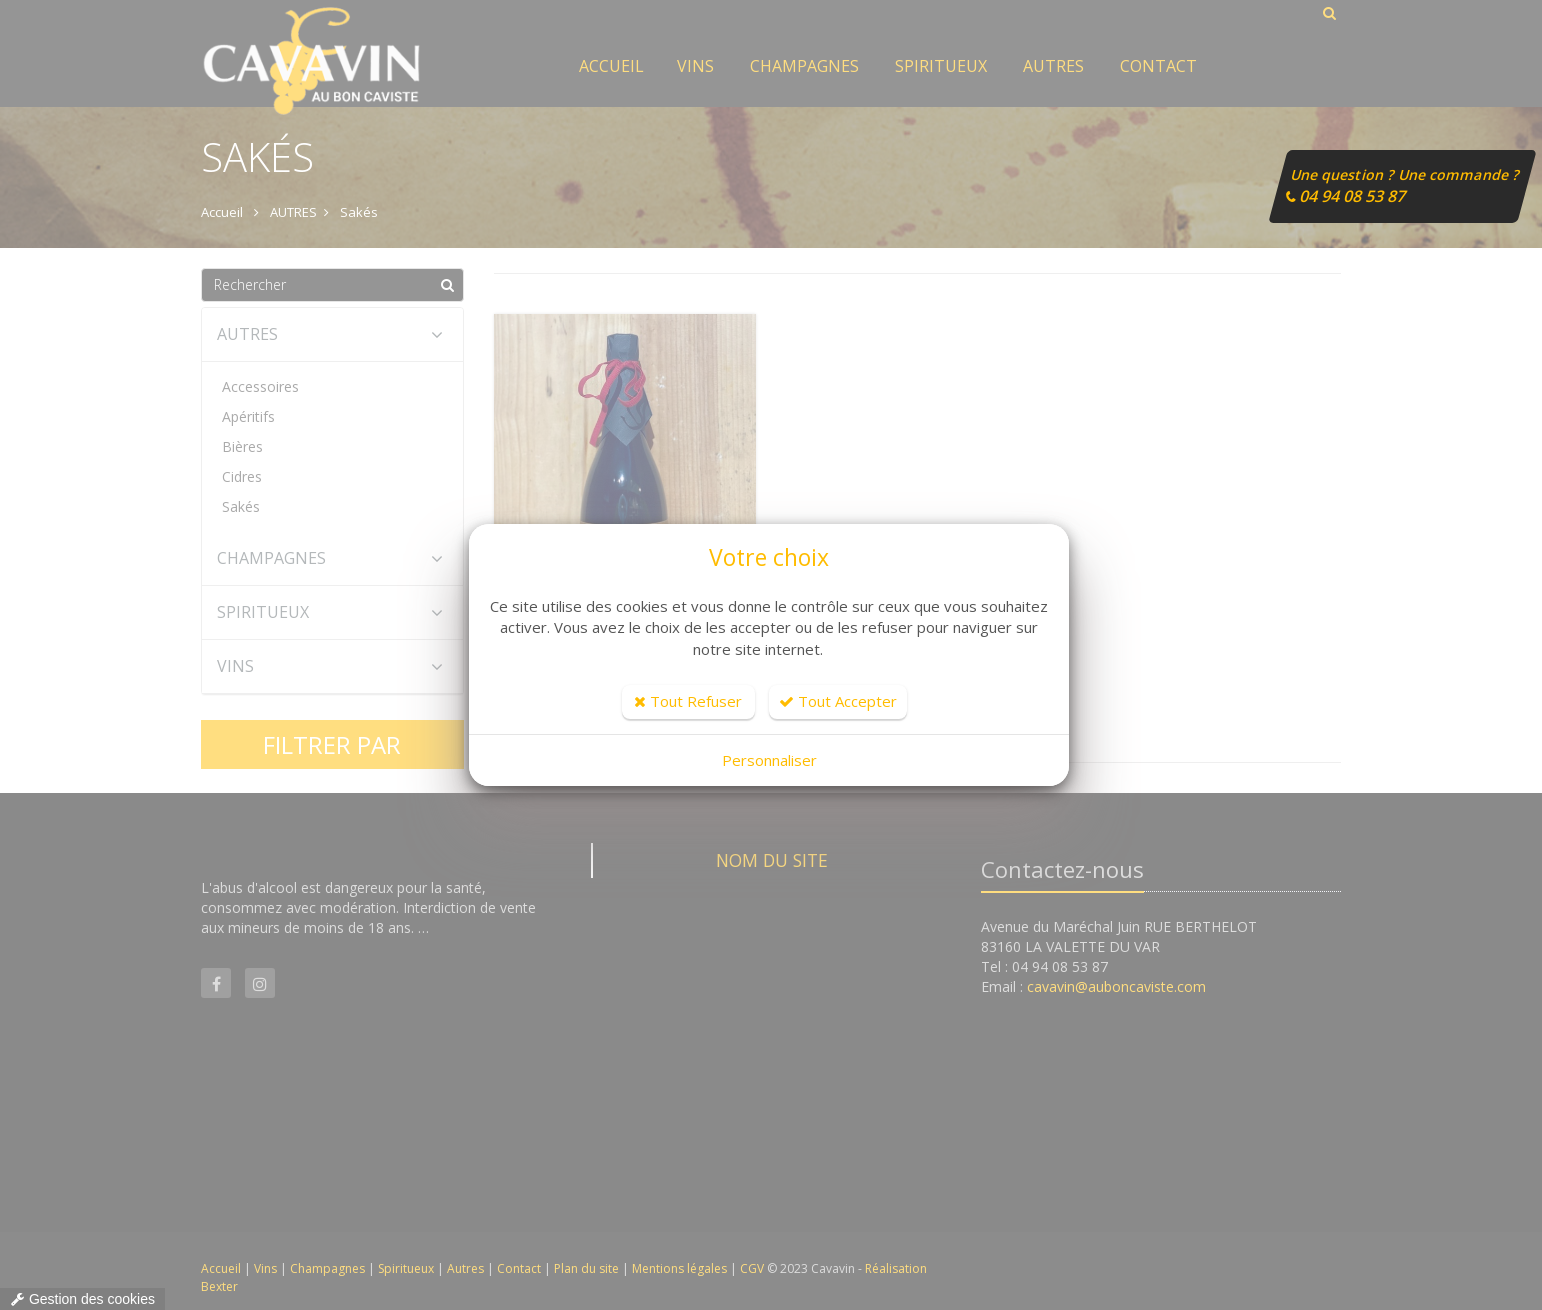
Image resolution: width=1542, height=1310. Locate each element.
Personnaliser (769, 760)
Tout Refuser (688, 701)
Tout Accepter (838, 701)
